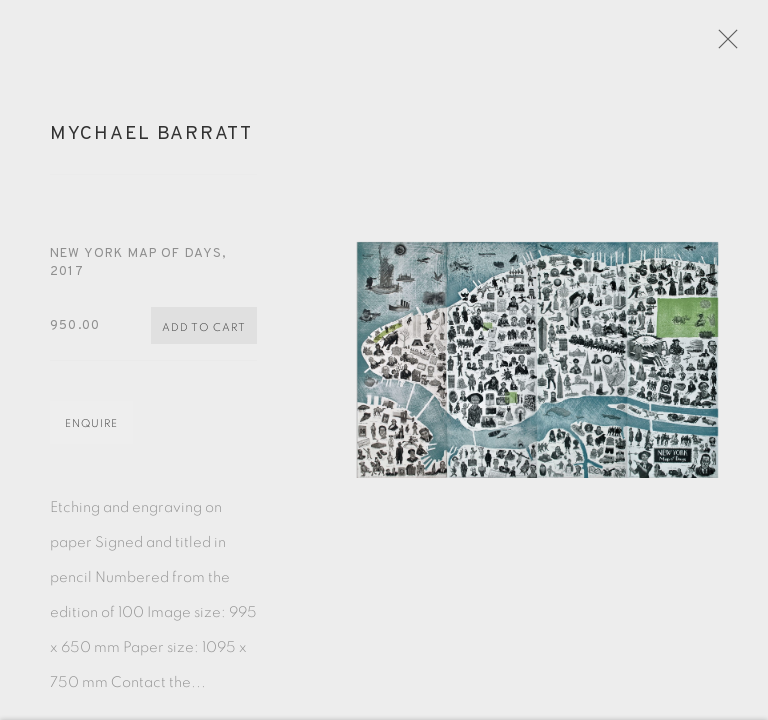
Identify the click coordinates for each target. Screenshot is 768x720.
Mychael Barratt (151, 143)
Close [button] (740, 45)
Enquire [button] (91, 432)
